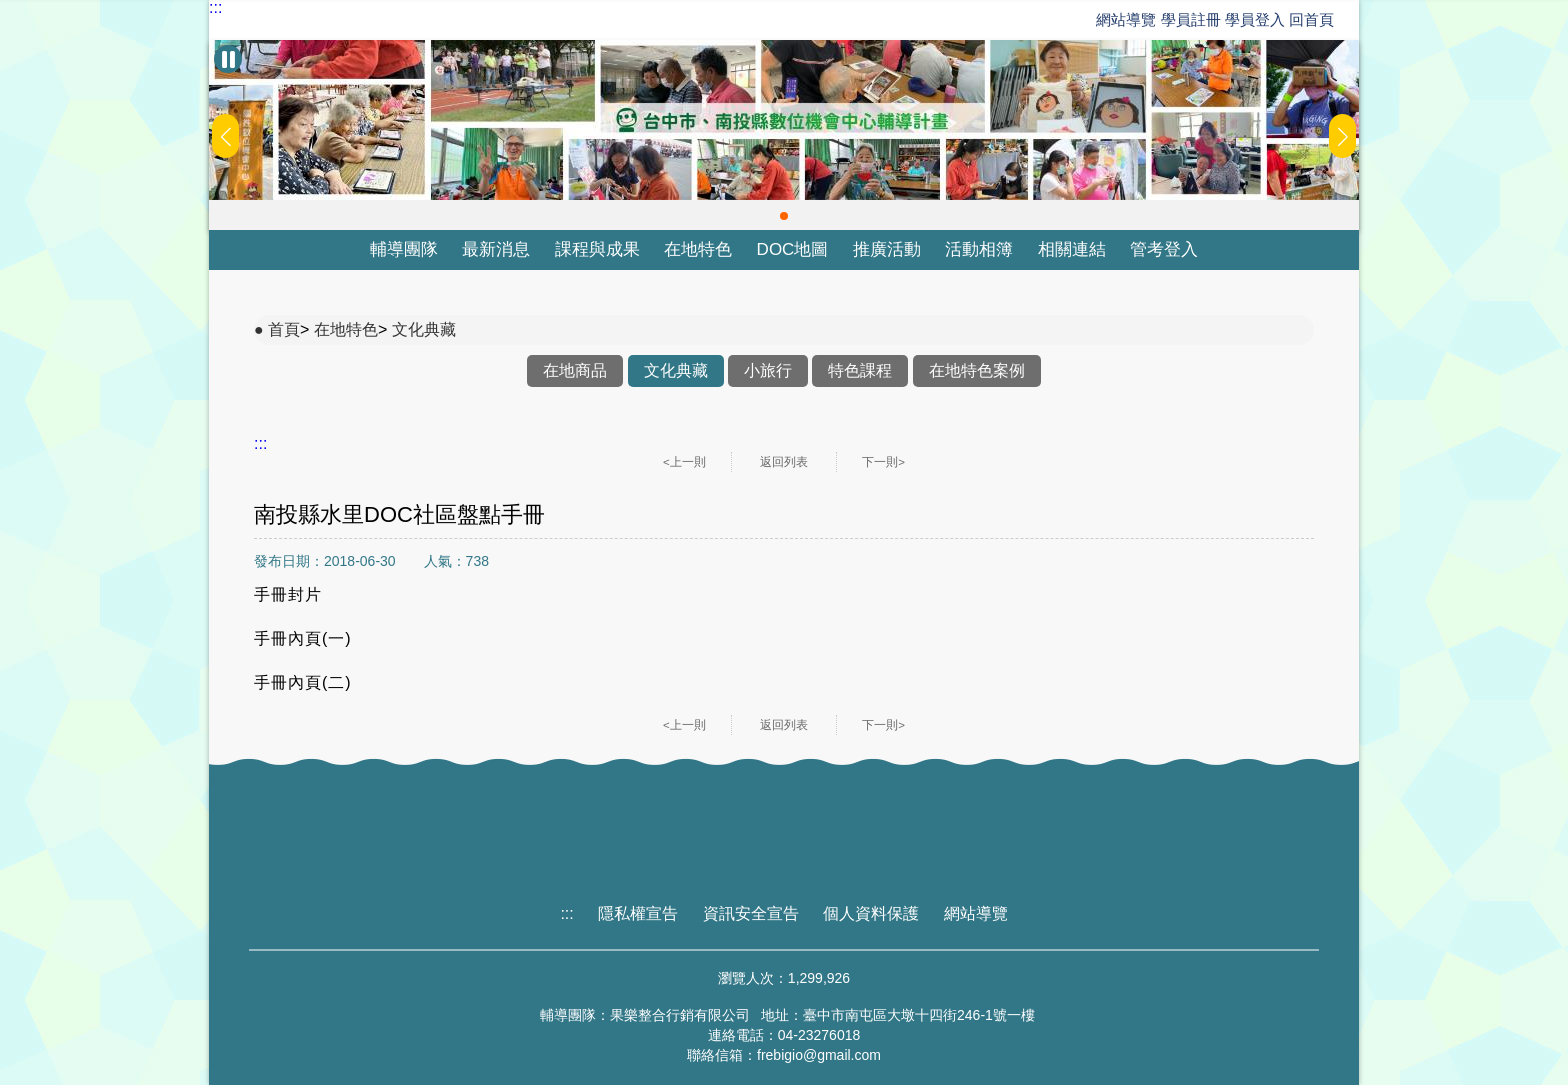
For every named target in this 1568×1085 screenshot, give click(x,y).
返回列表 (784, 462)
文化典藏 (424, 329)
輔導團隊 (404, 249)
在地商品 (575, 370)
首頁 (284, 329)
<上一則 (684, 462)
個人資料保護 (871, 913)
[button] (784, 216)
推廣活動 (887, 249)
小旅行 (768, 370)
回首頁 (1311, 19)
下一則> (883, 462)
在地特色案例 (977, 370)
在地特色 (698, 249)
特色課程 (860, 370)
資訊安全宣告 (751, 913)
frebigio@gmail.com (819, 1055)
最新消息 (496, 249)
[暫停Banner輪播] (228, 59)
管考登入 (1164, 249)
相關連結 (1072, 249)
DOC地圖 (793, 249)
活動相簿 (979, 249)
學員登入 (1255, 19)
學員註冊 (1191, 19)
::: (215, 8)
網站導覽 (1126, 19)
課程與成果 (597, 249)
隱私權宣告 (638, 913)
